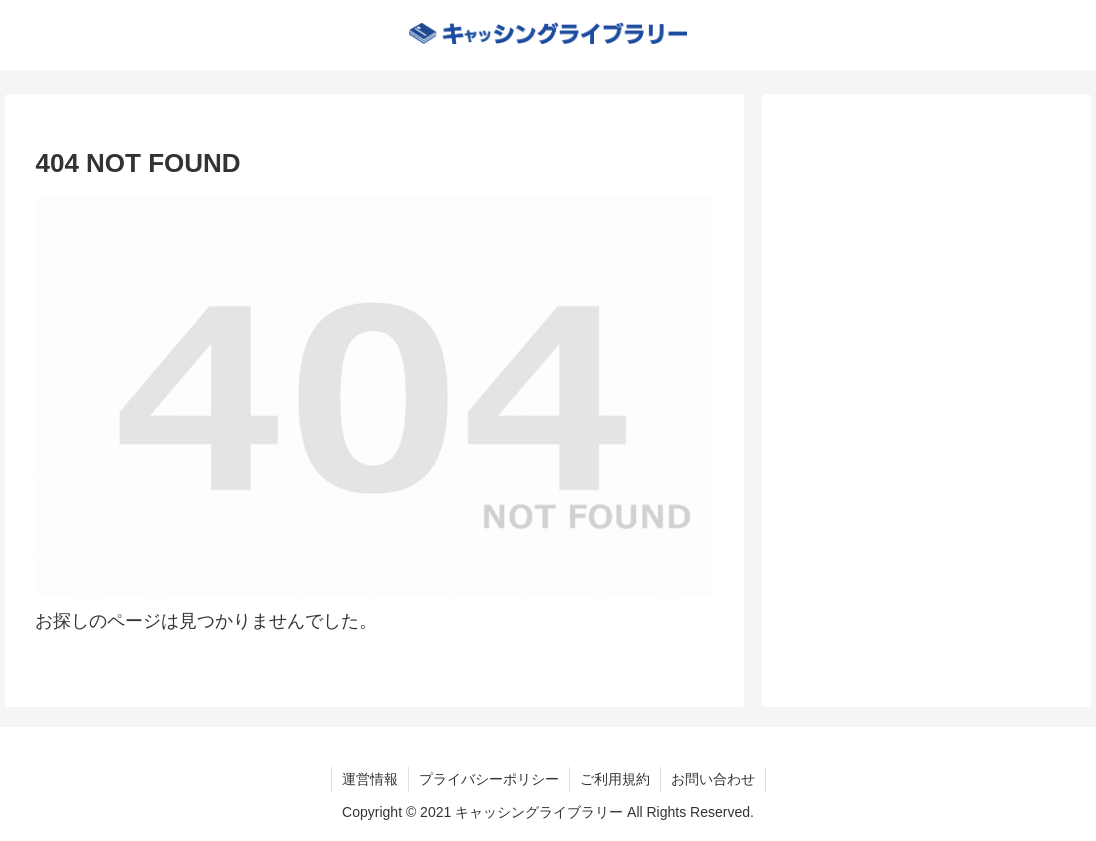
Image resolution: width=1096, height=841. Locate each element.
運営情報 (370, 779)
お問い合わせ (713, 779)
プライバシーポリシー (489, 779)
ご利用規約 (615, 779)
